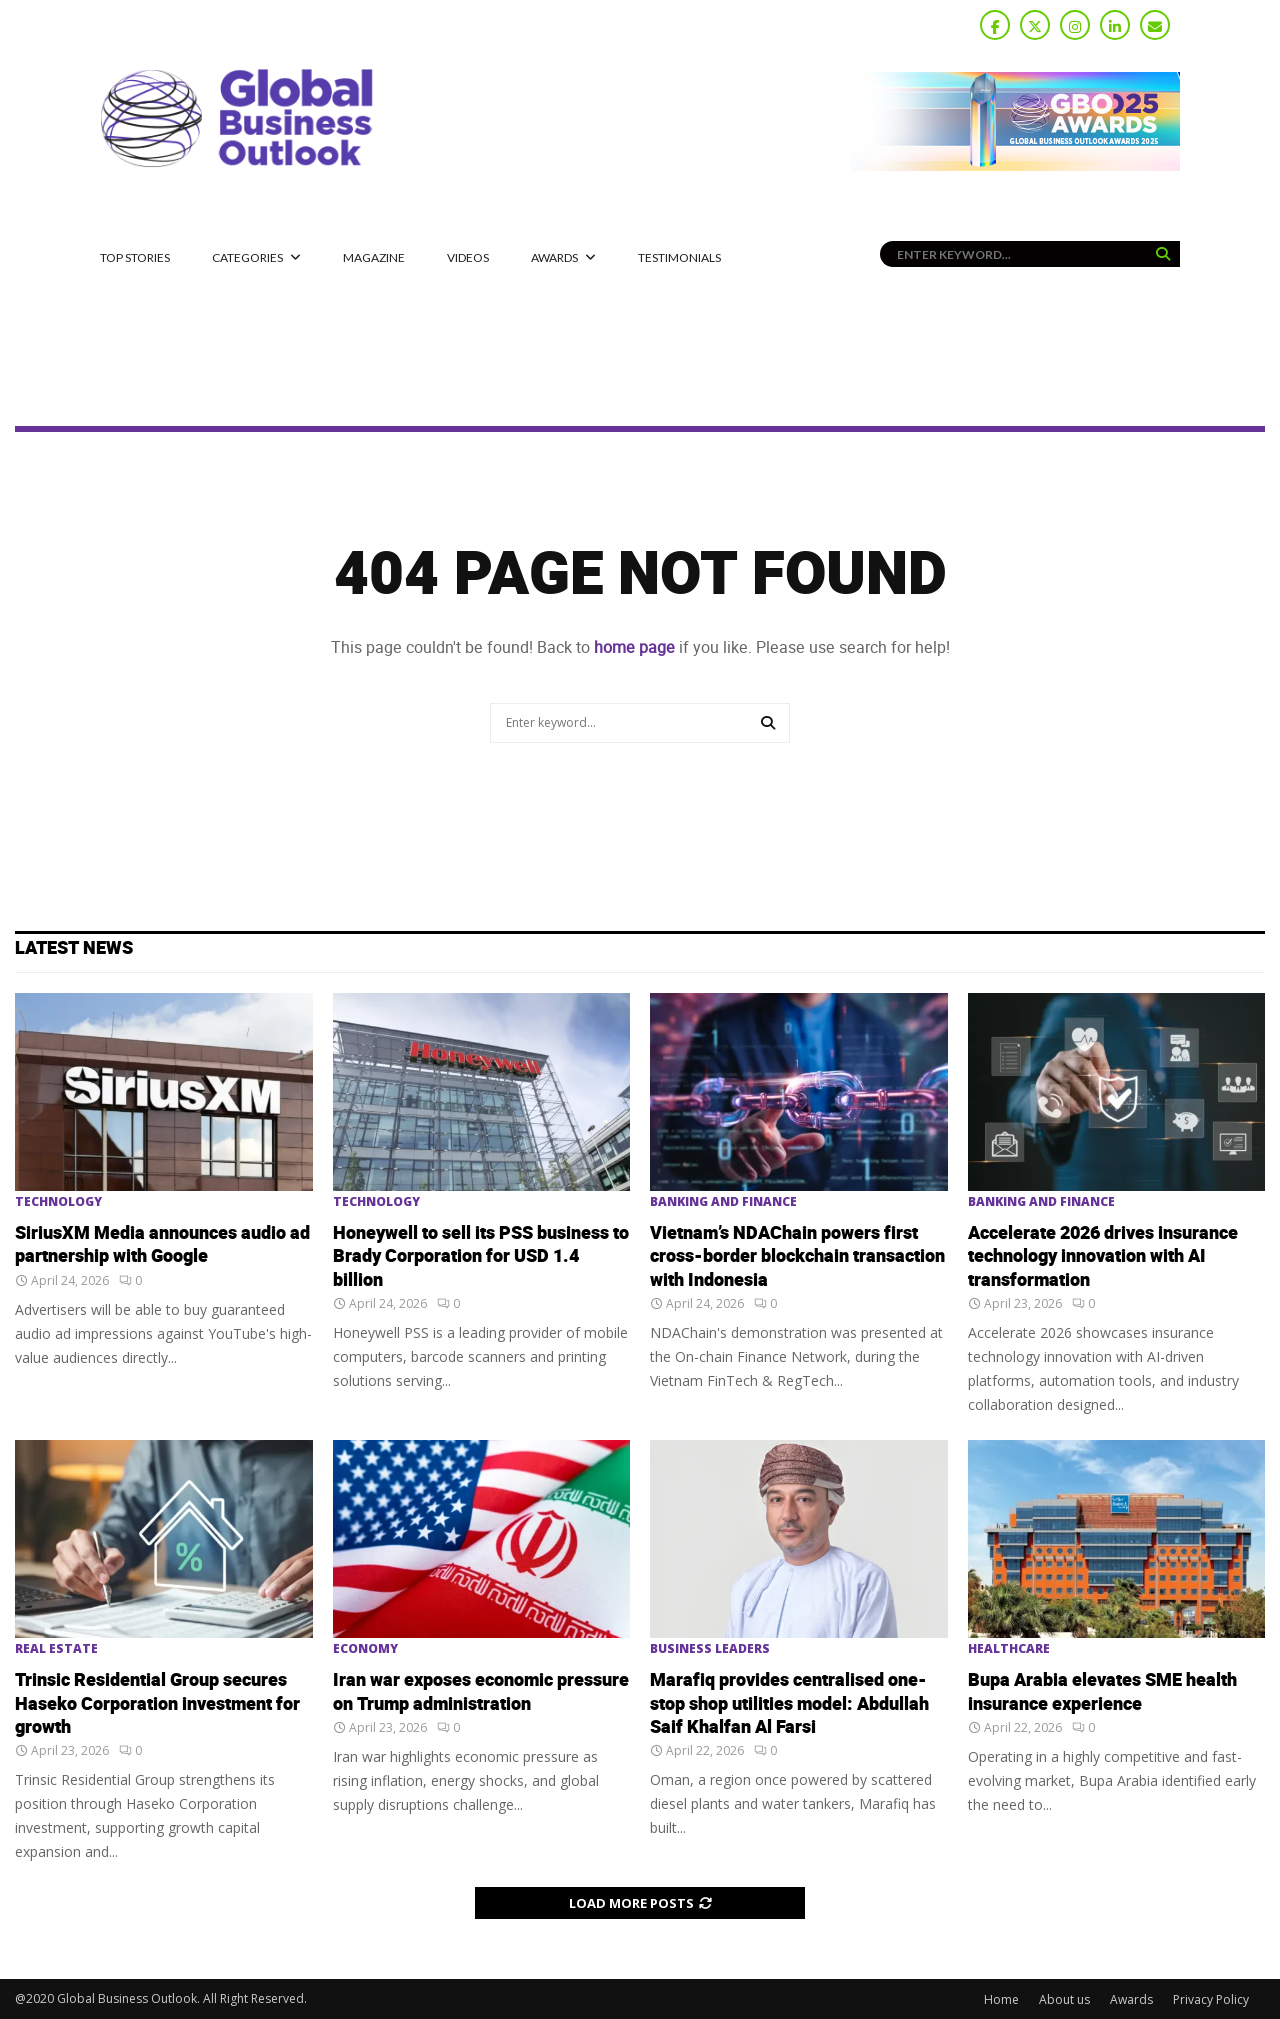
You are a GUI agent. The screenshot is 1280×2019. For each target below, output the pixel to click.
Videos (468, 257)
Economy (365, 1649)
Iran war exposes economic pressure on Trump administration (481, 1692)
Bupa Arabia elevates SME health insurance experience (1102, 1692)
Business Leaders (710, 1649)
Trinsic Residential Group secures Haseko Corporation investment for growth (157, 1704)
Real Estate (56, 1649)
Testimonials (679, 257)
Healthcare (1009, 1649)
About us (1064, 1999)
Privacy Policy (1211, 1999)
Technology (58, 1202)
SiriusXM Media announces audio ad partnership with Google (162, 1245)
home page (634, 647)
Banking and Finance (723, 1202)
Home (1001, 1999)
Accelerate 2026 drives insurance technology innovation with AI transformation (1103, 1257)
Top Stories (135, 257)
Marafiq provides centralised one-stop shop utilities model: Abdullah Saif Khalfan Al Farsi (789, 1704)
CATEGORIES (247, 257)
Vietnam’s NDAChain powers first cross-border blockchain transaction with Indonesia (797, 1257)
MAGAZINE (374, 257)
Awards (554, 257)
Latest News (74, 948)
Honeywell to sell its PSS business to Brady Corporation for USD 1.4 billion (481, 1257)
